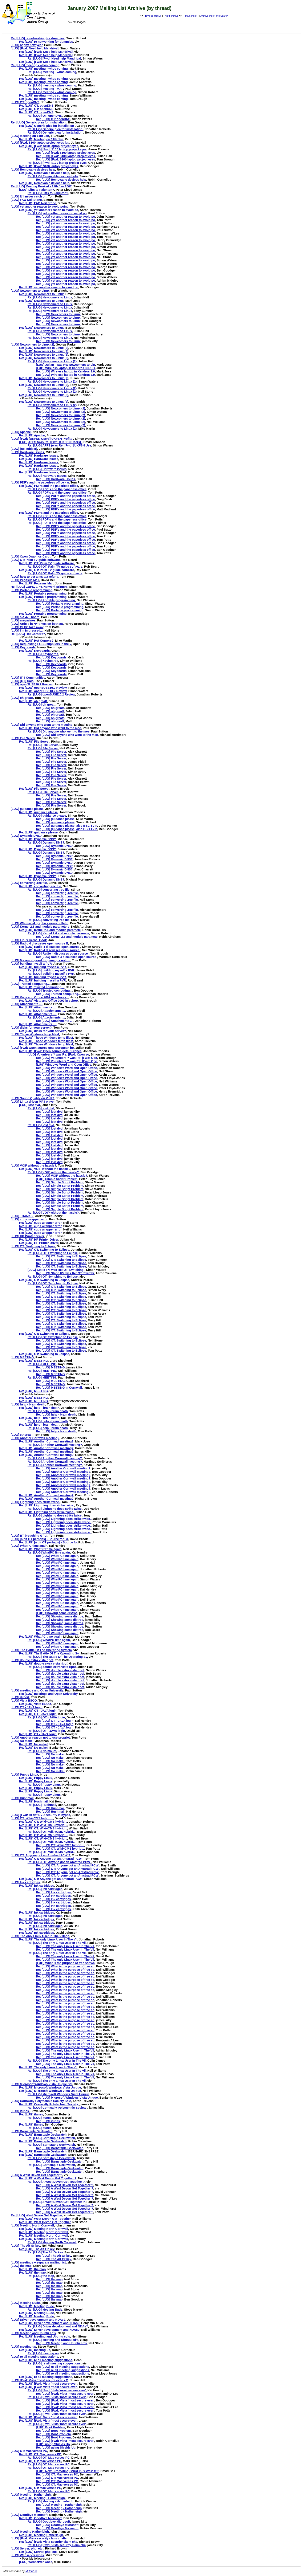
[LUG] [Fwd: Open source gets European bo (42, 1047)
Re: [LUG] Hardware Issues (38, 455)
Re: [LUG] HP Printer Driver (38, 1239)
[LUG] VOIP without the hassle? (33, 1165)
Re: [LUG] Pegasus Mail (36, 583)
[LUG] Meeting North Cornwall (32, 2225)
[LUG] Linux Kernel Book (29, 940)
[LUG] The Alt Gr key (25, 2245)
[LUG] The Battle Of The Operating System (41, 1650)
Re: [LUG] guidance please (38, 812)
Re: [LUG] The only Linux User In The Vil (48, 1939)
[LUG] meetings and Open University (37, 1690)
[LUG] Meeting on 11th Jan (30, 136)
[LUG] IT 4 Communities (28, 677)
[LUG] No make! (22, 1741)
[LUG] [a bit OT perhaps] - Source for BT (39, 1539)
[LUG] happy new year (27, 45)
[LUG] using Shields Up (53, 2444)
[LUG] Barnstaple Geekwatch (31, 2131)
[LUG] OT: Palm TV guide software (35, 560)
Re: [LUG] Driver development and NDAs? (49, 2323)
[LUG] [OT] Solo (22, 681)
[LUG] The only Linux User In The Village (40, 1936)
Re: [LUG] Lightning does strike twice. (46, 1505)
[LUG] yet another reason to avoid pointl (40, 206)
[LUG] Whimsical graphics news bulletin (39, 923)
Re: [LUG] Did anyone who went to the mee (50, 728)
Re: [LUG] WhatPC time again (40, 1549)
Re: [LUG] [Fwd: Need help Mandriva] (46, 51)
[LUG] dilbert (20, 1697)
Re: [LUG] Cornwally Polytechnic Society (49, 2104)
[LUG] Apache (21, 432)
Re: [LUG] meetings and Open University (48, 1693)
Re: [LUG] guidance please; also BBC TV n (66, 825)
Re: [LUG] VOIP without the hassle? (44, 1169)
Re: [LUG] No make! (33, 1744)
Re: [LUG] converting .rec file (40, 886)
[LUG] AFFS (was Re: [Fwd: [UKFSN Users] (50, 442)
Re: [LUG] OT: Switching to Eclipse (44, 1249)
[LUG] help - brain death (28, 1404)
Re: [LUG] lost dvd (41, 1108)
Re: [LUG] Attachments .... (38, 1007)
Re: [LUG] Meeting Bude (36, 2306)
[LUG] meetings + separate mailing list (38, 2262)
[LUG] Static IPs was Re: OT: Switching (56, 1269)
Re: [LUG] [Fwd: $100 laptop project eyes (48, 146)
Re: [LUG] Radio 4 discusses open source (49, 946)
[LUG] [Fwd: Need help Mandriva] (34, 48)
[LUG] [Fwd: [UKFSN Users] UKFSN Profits (42, 438)
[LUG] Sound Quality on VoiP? (32, 1098)
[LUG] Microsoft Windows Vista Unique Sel (41, 2084)
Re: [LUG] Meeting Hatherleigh (41, 2535)
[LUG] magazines (23, 620)
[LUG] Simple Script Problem (57, 1179)
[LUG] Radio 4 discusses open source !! (39, 943)
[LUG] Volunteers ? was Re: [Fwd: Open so (58, 1054)
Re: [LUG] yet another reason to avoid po (48, 210)
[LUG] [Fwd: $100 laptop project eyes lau (40, 142)
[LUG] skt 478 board (25, 617)
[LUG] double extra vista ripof (32, 1660)
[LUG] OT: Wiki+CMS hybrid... (32, 1818)
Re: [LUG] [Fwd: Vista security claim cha (48, 2541)
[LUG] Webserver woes (27, 2555)
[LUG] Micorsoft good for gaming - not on (40, 960)
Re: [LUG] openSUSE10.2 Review (43, 687)
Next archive (172, 16)
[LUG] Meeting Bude (25, 2302)
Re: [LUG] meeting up (34, 2350)
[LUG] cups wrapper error (29, 1219)
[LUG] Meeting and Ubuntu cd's (33, 2333)
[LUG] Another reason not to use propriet (40, 1737)
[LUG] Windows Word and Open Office (63, 1064)
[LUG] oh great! (22, 697)
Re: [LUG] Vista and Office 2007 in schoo (48, 1000)
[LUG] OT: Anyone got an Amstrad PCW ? (40, 1855)
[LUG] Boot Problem (50, 2427)
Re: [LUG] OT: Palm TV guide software (46, 563)
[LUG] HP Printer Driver (27, 1236)
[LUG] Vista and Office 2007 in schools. (39, 997)
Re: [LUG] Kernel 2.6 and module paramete (50, 930)
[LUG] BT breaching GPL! (29, 1535)
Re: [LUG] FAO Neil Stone (37, 203)
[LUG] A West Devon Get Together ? (36, 2175)
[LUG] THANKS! (22, 1216)
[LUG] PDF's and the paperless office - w (40, 482)
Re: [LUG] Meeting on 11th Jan (41, 139)
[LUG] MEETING (22, 1357)
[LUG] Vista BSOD (24, 1700)
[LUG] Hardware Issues (27, 452)
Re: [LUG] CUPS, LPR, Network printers (39, 586)
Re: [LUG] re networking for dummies (38, 38)
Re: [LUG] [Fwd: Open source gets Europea (50, 1051)
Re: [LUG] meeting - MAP (45, 88)
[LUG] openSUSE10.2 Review (32, 684)
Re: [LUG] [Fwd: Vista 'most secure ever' (48, 2383)
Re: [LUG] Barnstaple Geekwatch (43, 2134)
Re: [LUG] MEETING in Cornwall (59, 1387)
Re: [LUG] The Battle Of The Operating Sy (49, 1653)
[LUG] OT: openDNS (25, 102)
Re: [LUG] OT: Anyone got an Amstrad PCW (50, 1858)
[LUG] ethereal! (22, 1434)
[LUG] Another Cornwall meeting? (35, 1438)
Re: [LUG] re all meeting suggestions (45, 2360)
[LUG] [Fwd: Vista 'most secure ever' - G (39, 2380)
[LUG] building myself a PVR (31, 963)
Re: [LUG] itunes (31, 2114)
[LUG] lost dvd (29, 1105)
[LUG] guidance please (27, 809)
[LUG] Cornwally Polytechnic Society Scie (41, 2101)
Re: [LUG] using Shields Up (56, 2447)
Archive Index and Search (214, 16)
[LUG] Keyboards (23, 647)
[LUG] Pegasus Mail (25, 580)
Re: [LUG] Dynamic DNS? (37, 839)
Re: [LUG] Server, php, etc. (38, 2551)
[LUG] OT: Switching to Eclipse (33, 1246)
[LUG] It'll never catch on (29, 196)
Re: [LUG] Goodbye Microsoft (40, 2518)
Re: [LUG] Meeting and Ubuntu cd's (44, 2336)
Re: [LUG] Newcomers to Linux (41, 294)
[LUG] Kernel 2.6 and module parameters (40, 926)
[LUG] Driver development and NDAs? (38, 2319)
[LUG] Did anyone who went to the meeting (41, 724)
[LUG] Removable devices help (33, 169)
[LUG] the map (21, 2265)
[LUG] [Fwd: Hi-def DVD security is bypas (40, 1815)
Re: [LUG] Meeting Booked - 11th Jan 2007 (41, 186)
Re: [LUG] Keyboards (34, 650)
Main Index (191, 16)
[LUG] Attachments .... (27, 1004)
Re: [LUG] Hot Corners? (28, 634)
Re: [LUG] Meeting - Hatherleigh (42, 2498)
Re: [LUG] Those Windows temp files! (46, 1037)
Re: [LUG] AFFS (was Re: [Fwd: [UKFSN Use (59, 445)
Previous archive (153, 16)
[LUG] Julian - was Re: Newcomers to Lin (65, 364)
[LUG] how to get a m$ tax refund (34, 576)
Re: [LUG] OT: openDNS (36, 105)
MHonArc (31, 2571)
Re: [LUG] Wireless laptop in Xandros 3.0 (65, 371)
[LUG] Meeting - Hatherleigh (31, 2494)
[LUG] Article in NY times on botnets (37, 623)
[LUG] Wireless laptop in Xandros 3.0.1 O (65, 368)
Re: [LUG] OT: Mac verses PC (40, 2454)
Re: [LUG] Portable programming (42, 593)
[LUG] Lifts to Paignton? (36, 189)
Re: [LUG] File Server (34, 741)
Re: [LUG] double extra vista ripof (43, 1663)
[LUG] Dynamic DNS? (26, 835)
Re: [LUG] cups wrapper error (40, 1222)
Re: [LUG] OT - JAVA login (38, 1710)
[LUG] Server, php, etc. (27, 2548)
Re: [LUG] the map (32, 2269)
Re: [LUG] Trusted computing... (41, 987)
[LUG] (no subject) (24, 448)
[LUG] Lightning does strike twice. (35, 1502)
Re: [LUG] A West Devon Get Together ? (47, 2178)
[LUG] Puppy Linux (24, 1774)
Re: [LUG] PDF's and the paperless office (48, 485)
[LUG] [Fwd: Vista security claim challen (39, 2538)
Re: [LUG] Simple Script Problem (59, 1182)
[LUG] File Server (23, 738)
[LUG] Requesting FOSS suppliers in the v (41, 644)
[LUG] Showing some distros (56, 1613)
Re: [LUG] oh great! (33, 701)
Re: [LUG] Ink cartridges (36, 1885)
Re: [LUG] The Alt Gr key (36, 2249)
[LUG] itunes (20, 2111)
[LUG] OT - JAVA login (27, 1707)
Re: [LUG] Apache (32, 435)
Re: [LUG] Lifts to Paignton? (48, 193)
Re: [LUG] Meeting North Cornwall (43, 2228)
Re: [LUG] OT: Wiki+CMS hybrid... (43, 1821)
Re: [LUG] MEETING (33, 1360)
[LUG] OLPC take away (27, 627)
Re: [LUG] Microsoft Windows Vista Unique (50, 2087)
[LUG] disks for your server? (31, 1027)
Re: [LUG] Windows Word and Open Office (66, 1068)
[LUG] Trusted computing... (30, 983)
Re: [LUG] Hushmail (33, 1801)
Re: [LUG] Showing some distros (59, 1616)
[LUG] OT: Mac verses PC (29, 2451)
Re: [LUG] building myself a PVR (42, 967)
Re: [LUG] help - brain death (39, 1407)
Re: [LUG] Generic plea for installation (38, 122)
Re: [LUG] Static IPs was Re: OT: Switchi (65, 1273)
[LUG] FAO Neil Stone (26, 199)
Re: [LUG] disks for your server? (42, 1031)
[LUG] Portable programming (31, 590)
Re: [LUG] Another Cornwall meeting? (46, 1441)
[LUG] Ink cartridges (25, 1882)
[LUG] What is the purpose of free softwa (65, 1963)
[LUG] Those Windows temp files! (35, 1034)
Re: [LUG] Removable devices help (44, 173)
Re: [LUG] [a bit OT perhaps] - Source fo (48, 1542)
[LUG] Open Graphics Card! (30, 556)
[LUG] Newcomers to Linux (30, 290)
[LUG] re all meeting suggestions (34, 2356)
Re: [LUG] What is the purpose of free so (65, 1966)
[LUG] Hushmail (22, 1798)
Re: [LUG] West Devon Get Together (36, 2215)
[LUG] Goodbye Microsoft (29, 2514)
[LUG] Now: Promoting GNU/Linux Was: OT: (67, 2471)
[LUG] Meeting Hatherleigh (30, 2531)
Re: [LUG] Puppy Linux (35, 1778)
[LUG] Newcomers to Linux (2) (32, 344)
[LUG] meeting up (23, 2346)
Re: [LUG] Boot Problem (53, 2430)
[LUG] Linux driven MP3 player (33, 1101)
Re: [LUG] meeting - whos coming (35, 65)
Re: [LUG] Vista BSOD (35, 1704)
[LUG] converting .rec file (29, 883)
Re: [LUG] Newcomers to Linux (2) (43, 348)
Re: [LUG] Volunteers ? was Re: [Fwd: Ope (66, 1058)
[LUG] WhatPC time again (29, 1545)
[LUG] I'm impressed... (27, 630)
